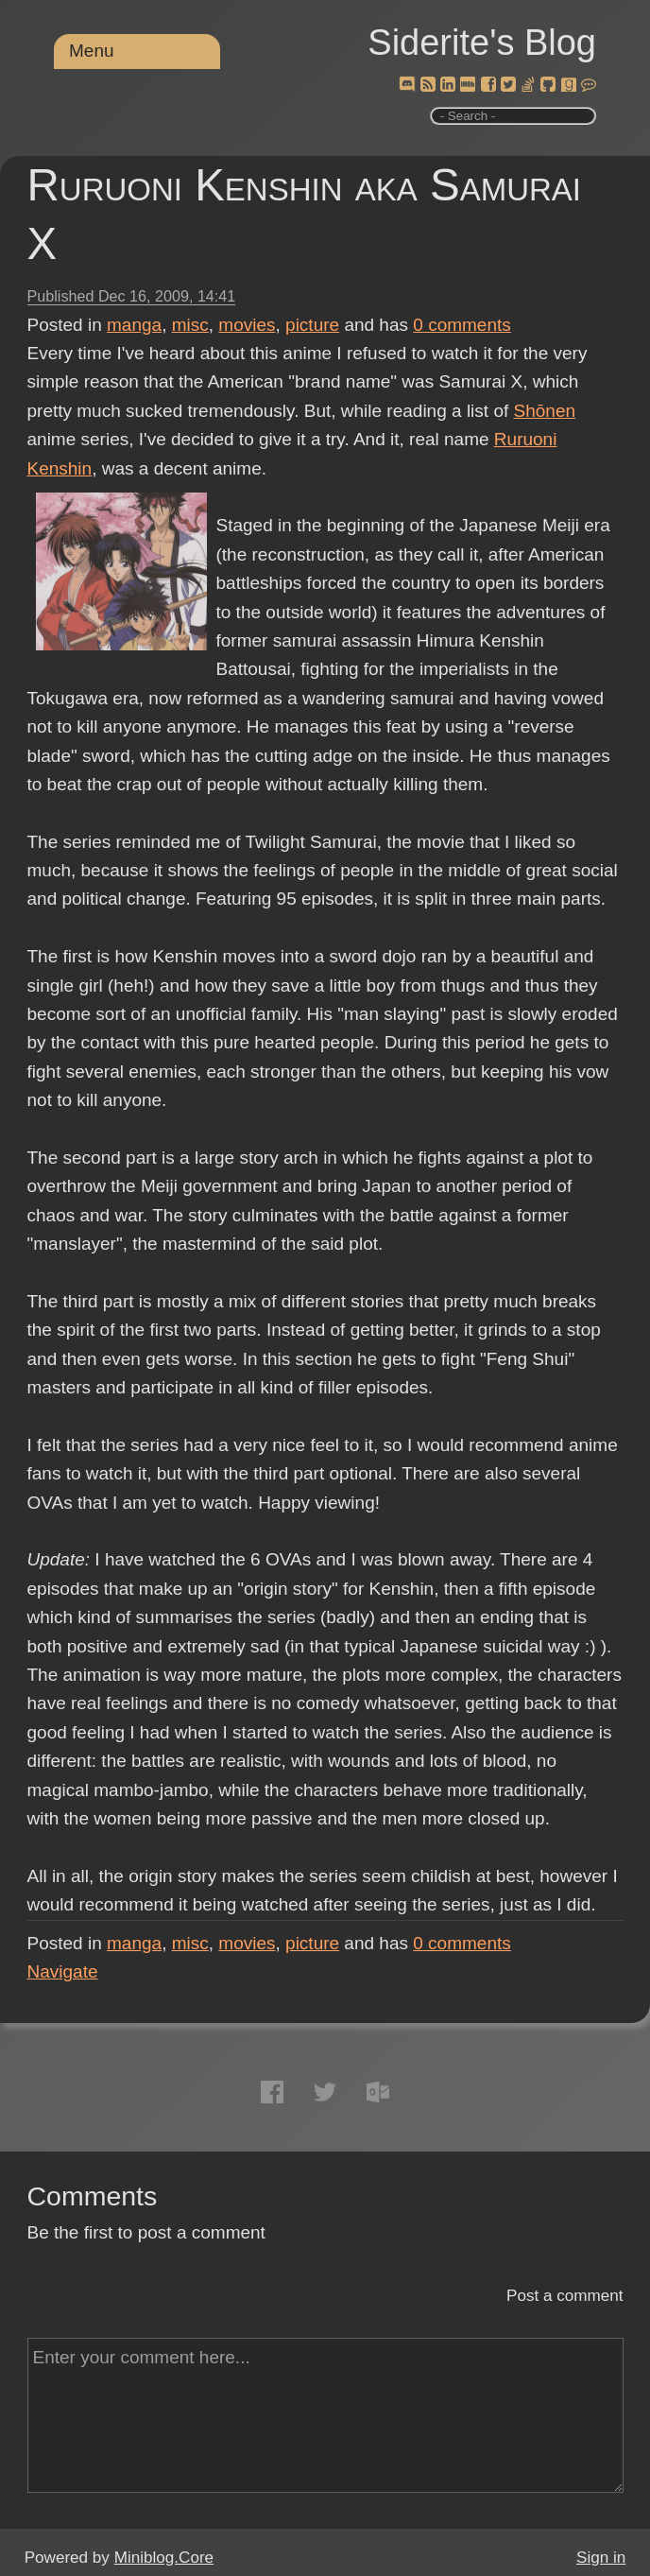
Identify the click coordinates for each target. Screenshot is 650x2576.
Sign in (600, 2558)
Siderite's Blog (482, 42)
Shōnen (545, 411)
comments (462, 325)
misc (190, 325)
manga (134, 325)
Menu (91, 51)
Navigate (62, 1971)
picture (312, 325)
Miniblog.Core (164, 2558)
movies (246, 325)
